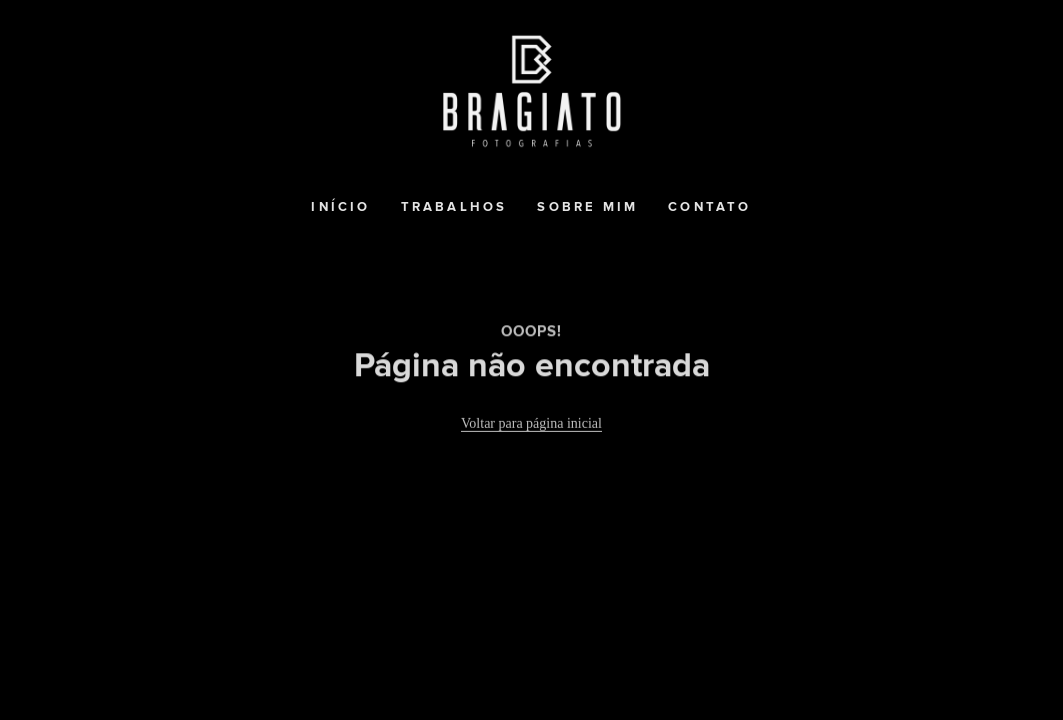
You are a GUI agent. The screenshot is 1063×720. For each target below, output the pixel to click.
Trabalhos (454, 207)
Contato (709, 207)
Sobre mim (587, 207)
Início (340, 207)
